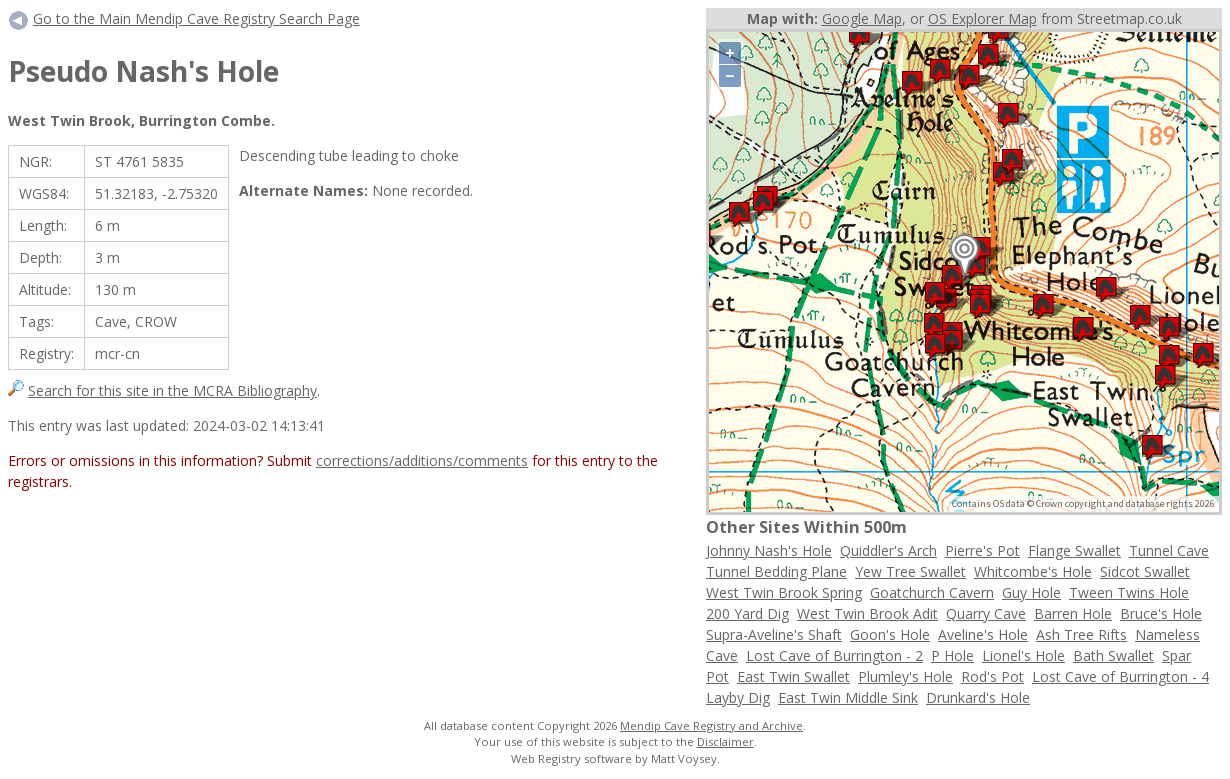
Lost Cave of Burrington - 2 (834, 655)
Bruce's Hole (1161, 613)
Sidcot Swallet (1145, 571)
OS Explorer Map (982, 18)
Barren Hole (1073, 613)
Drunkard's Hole (978, 697)
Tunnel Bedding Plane (776, 571)
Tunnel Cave (1169, 550)
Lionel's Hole (1023, 655)
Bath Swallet (1113, 655)
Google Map (862, 18)
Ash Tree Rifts (1081, 634)
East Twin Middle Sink (848, 697)
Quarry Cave (986, 613)
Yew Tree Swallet (910, 571)
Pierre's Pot (982, 550)
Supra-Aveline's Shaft (774, 634)
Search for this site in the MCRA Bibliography (172, 390)
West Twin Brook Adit (867, 613)
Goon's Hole (890, 634)
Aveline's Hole (983, 634)
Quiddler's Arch (888, 550)
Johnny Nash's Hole (769, 550)
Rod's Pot (992, 676)
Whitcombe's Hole (1033, 571)
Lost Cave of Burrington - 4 (1120, 676)
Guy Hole (1031, 592)
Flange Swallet (1074, 550)
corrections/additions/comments (422, 460)
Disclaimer (725, 741)
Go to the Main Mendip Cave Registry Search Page (196, 18)
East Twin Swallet (793, 676)
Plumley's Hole (905, 676)
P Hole (952, 655)
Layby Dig (738, 697)
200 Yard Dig (747, 613)
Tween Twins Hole (1129, 592)
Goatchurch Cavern (932, 592)
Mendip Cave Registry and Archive (711, 725)
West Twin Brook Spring (784, 592)
